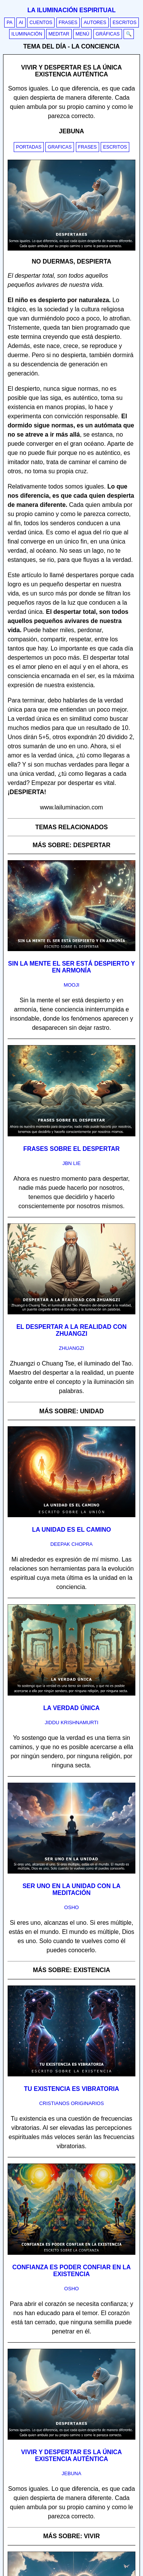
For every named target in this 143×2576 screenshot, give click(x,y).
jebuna (71, 2473)
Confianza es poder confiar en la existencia (71, 2270)
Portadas (29, 147)
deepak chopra (71, 1544)
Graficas (60, 147)
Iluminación (26, 34)
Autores (95, 22)
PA (9, 22)
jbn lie (72, 1163)
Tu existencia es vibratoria (71, 2089)
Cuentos (40, 22)
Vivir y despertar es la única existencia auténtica (71, 2455)
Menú (82, 34)
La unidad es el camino (71, 1529)
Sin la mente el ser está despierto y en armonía (71, 967)
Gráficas (108, 34)
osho (71, 1907)
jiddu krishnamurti (71, 1722)
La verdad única (71, 1708)
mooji (71, 985)
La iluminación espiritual (71, 10)
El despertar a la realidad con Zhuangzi (71, 1330)
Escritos (124, 22)
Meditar (58, 34)
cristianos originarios (71, 2103)
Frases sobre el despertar (71, 1149)
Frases (68, 22)
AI (21, 22)
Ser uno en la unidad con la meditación (71, 1889)
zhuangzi (71, 1348)
